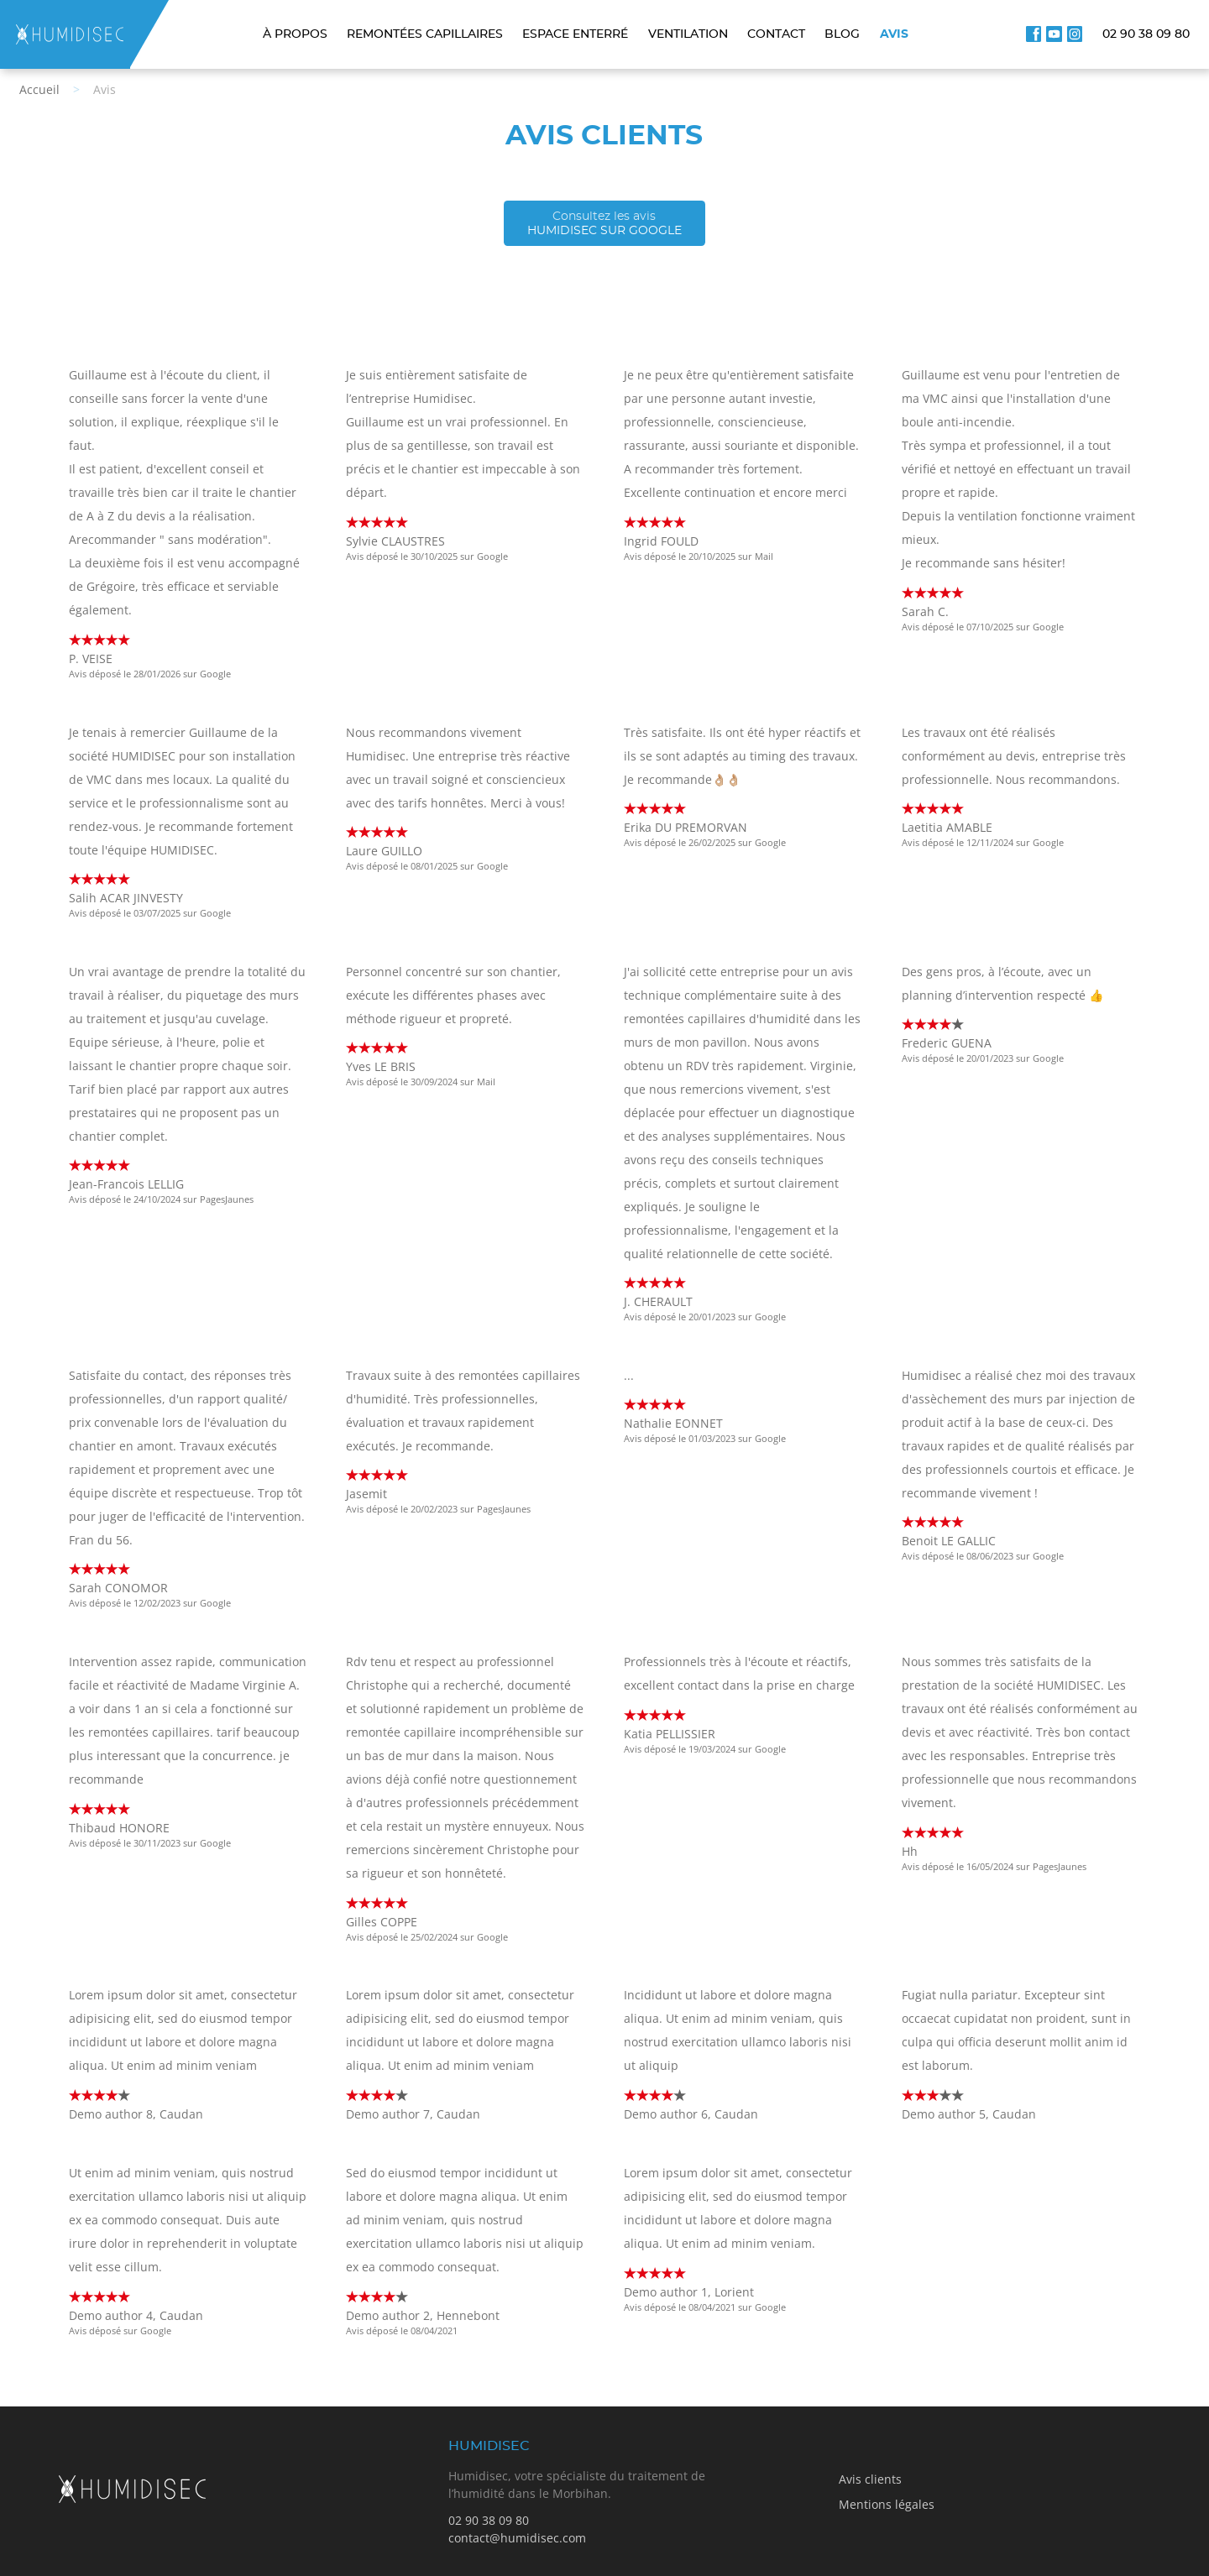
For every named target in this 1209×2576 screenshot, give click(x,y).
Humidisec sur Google (604, 223)
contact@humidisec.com (517, 2538)
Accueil (39, 89)
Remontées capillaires (425, 34)
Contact (776, 34)
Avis (894, 34)
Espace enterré (575, 34)
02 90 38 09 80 (1146, 34)
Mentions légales (886, 2504)
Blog (842, 34)
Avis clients (870, 2479)
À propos (295, 34)
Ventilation (688, 34)
